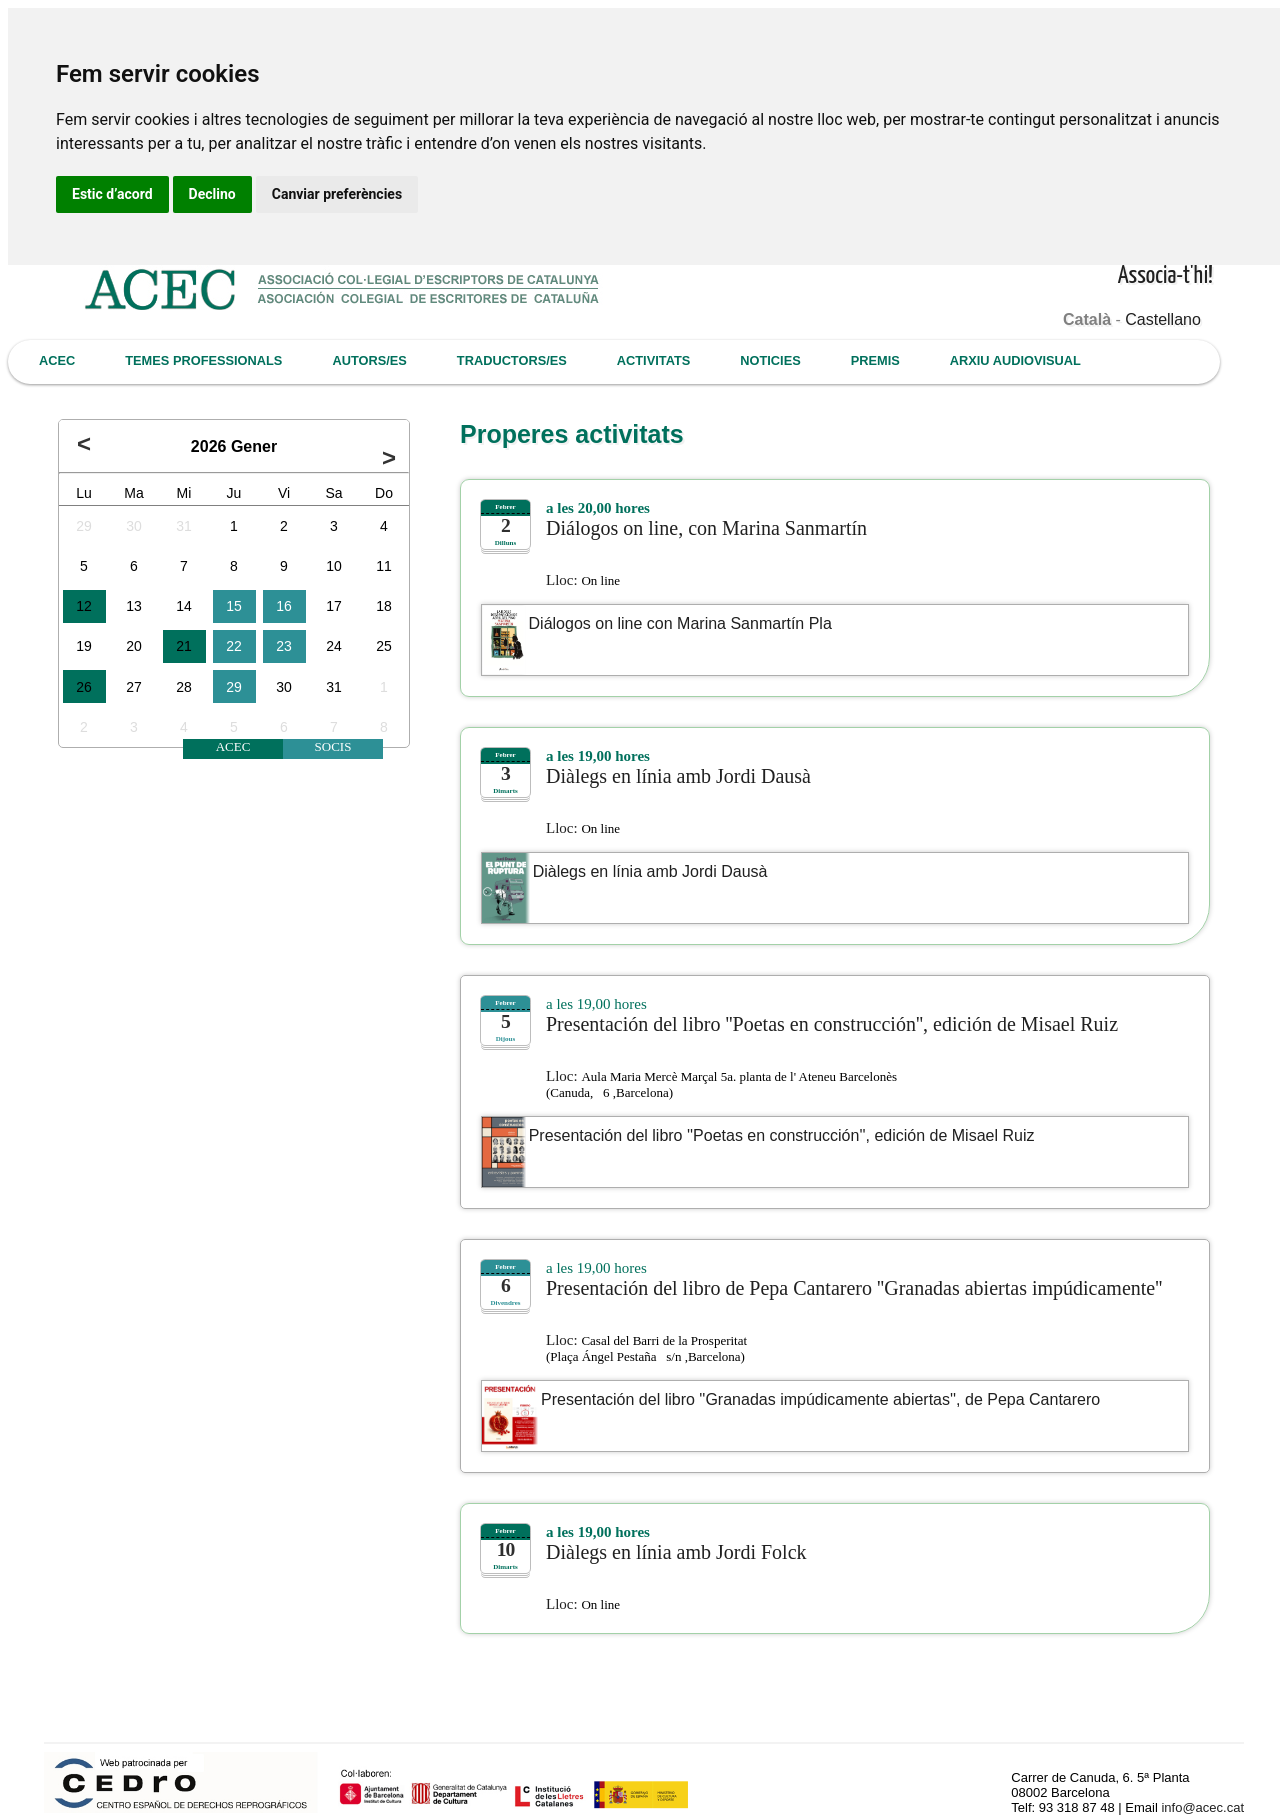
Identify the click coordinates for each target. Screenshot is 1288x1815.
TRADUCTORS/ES (512, 360)
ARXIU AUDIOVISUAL (1015, 360)
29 (84, 526)
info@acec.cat (1202, 1807)
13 (134, 606)
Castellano (1163, 319)
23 (284, 646)
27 (134, 687)
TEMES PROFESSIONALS (203, 360)
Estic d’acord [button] (112, 194)
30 (134, 526)
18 (384, 606)
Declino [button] (212, 194)
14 (184, 606)
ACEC (57, 360)
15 (234, 606)
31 (184, 526)
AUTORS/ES (369, 360)
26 (84, 687)
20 (134, 646)
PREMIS (875, 360)
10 (334, 566)
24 (334, 646)
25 (384, 646)
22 (234, 646)
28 (184, 687)
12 (84, 606)
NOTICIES (770, 360)
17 (334, 606)
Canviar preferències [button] (337, 194)
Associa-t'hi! (1165, 276)
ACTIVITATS (653, 360)
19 (84, 646)
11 (384, 566)
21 (184, 646)
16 (284, 606)
